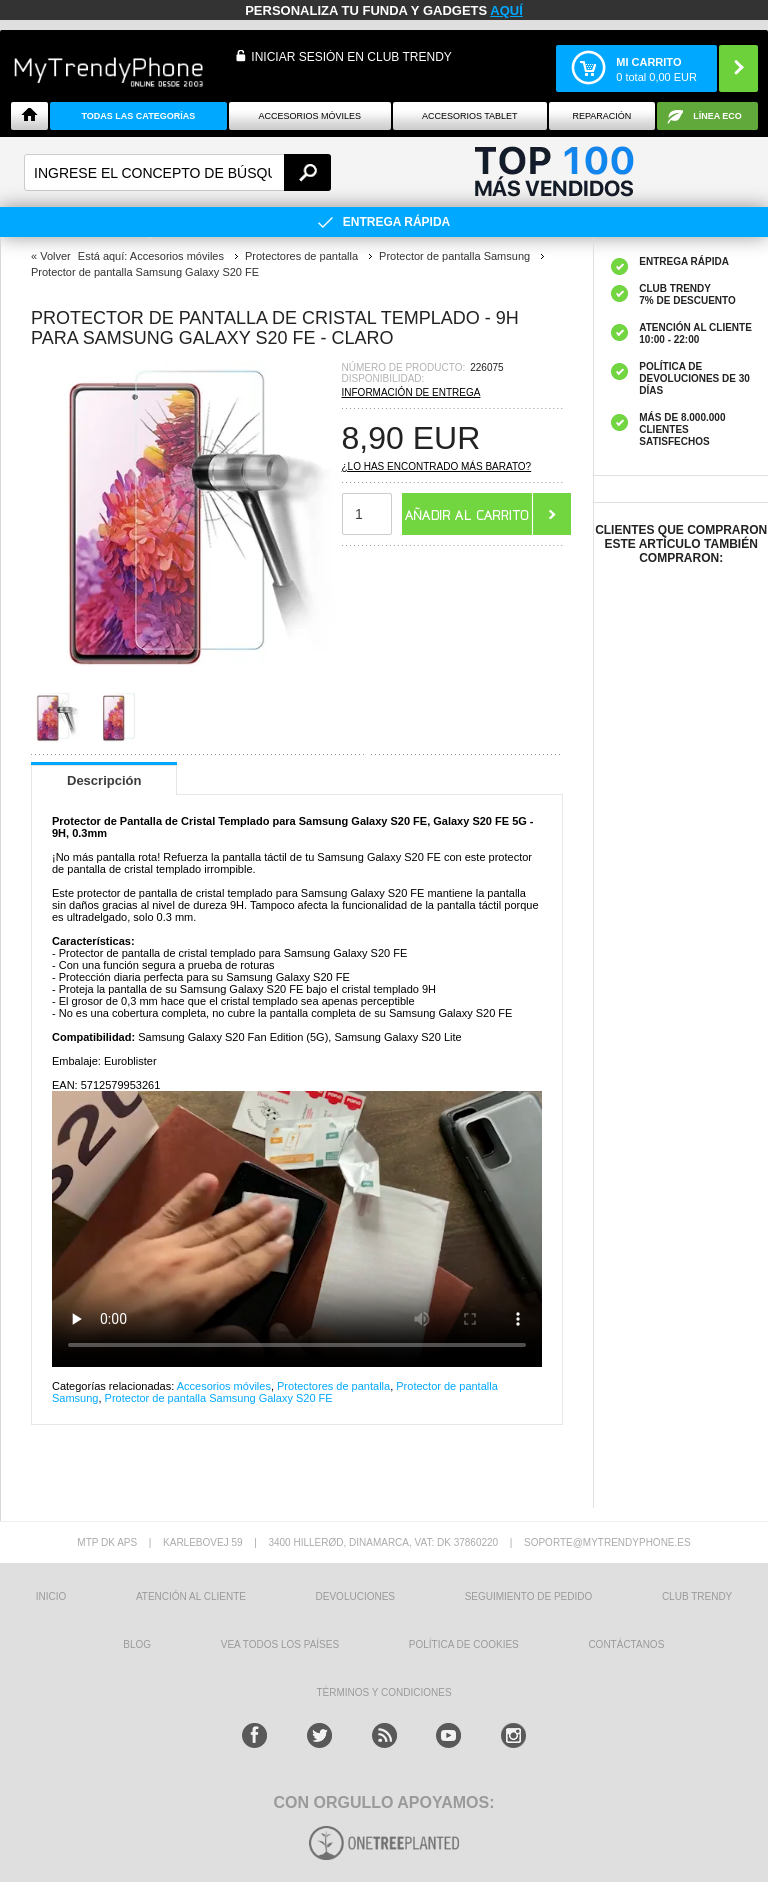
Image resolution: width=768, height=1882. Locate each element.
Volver (55, 256)
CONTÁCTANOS (626, 1644)
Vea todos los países (280, 1644)
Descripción (104, 780)
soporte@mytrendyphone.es (607, 1542)
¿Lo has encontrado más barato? (437, 466)
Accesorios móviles (224, 1386)
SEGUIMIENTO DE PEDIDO (529, 1596)
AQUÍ (506, 10)
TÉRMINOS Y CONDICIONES (383, 1692)
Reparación (601, 116)
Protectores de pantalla (333, 1386)
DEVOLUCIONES (355, 1596)
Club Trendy (697, 1596)
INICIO (51, 1596)
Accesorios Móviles (310, 116)
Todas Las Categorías (138, 116)
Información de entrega (411, 392)
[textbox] (177, 172)
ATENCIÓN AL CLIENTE (191, 1596)
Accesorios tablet (470, 116)
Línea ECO (717, 116)
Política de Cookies (464, 1644)
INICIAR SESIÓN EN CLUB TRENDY (351, 57)
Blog (137, 1644)
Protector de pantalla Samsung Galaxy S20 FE (219, 1398)
